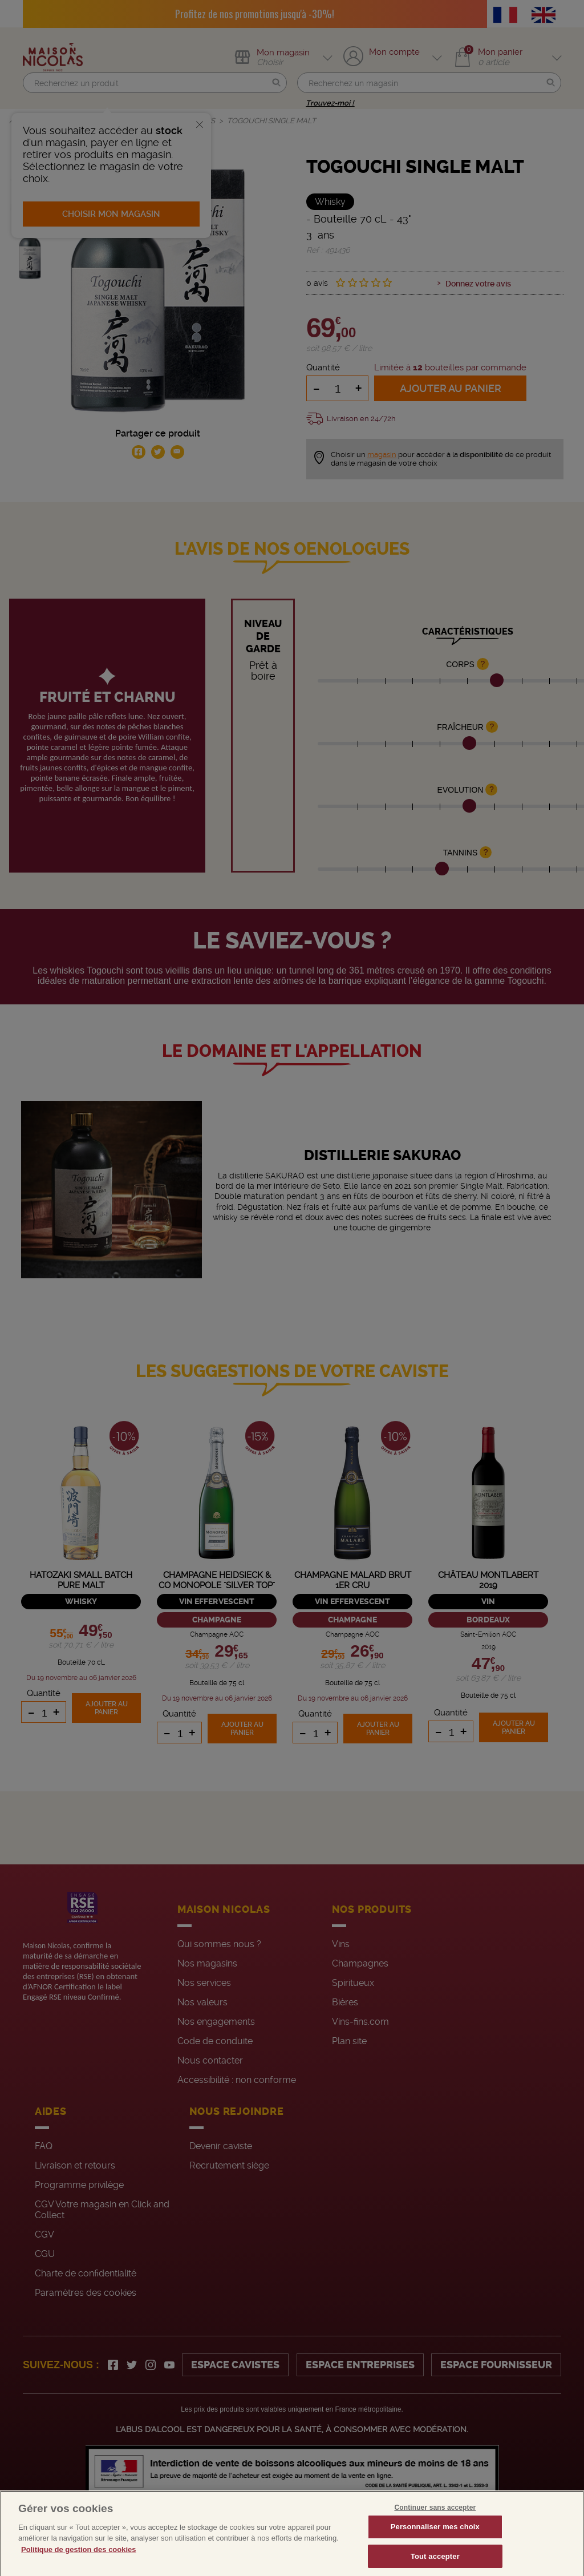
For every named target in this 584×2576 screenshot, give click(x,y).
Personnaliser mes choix (435, 2542)
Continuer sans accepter (435, 2523)
